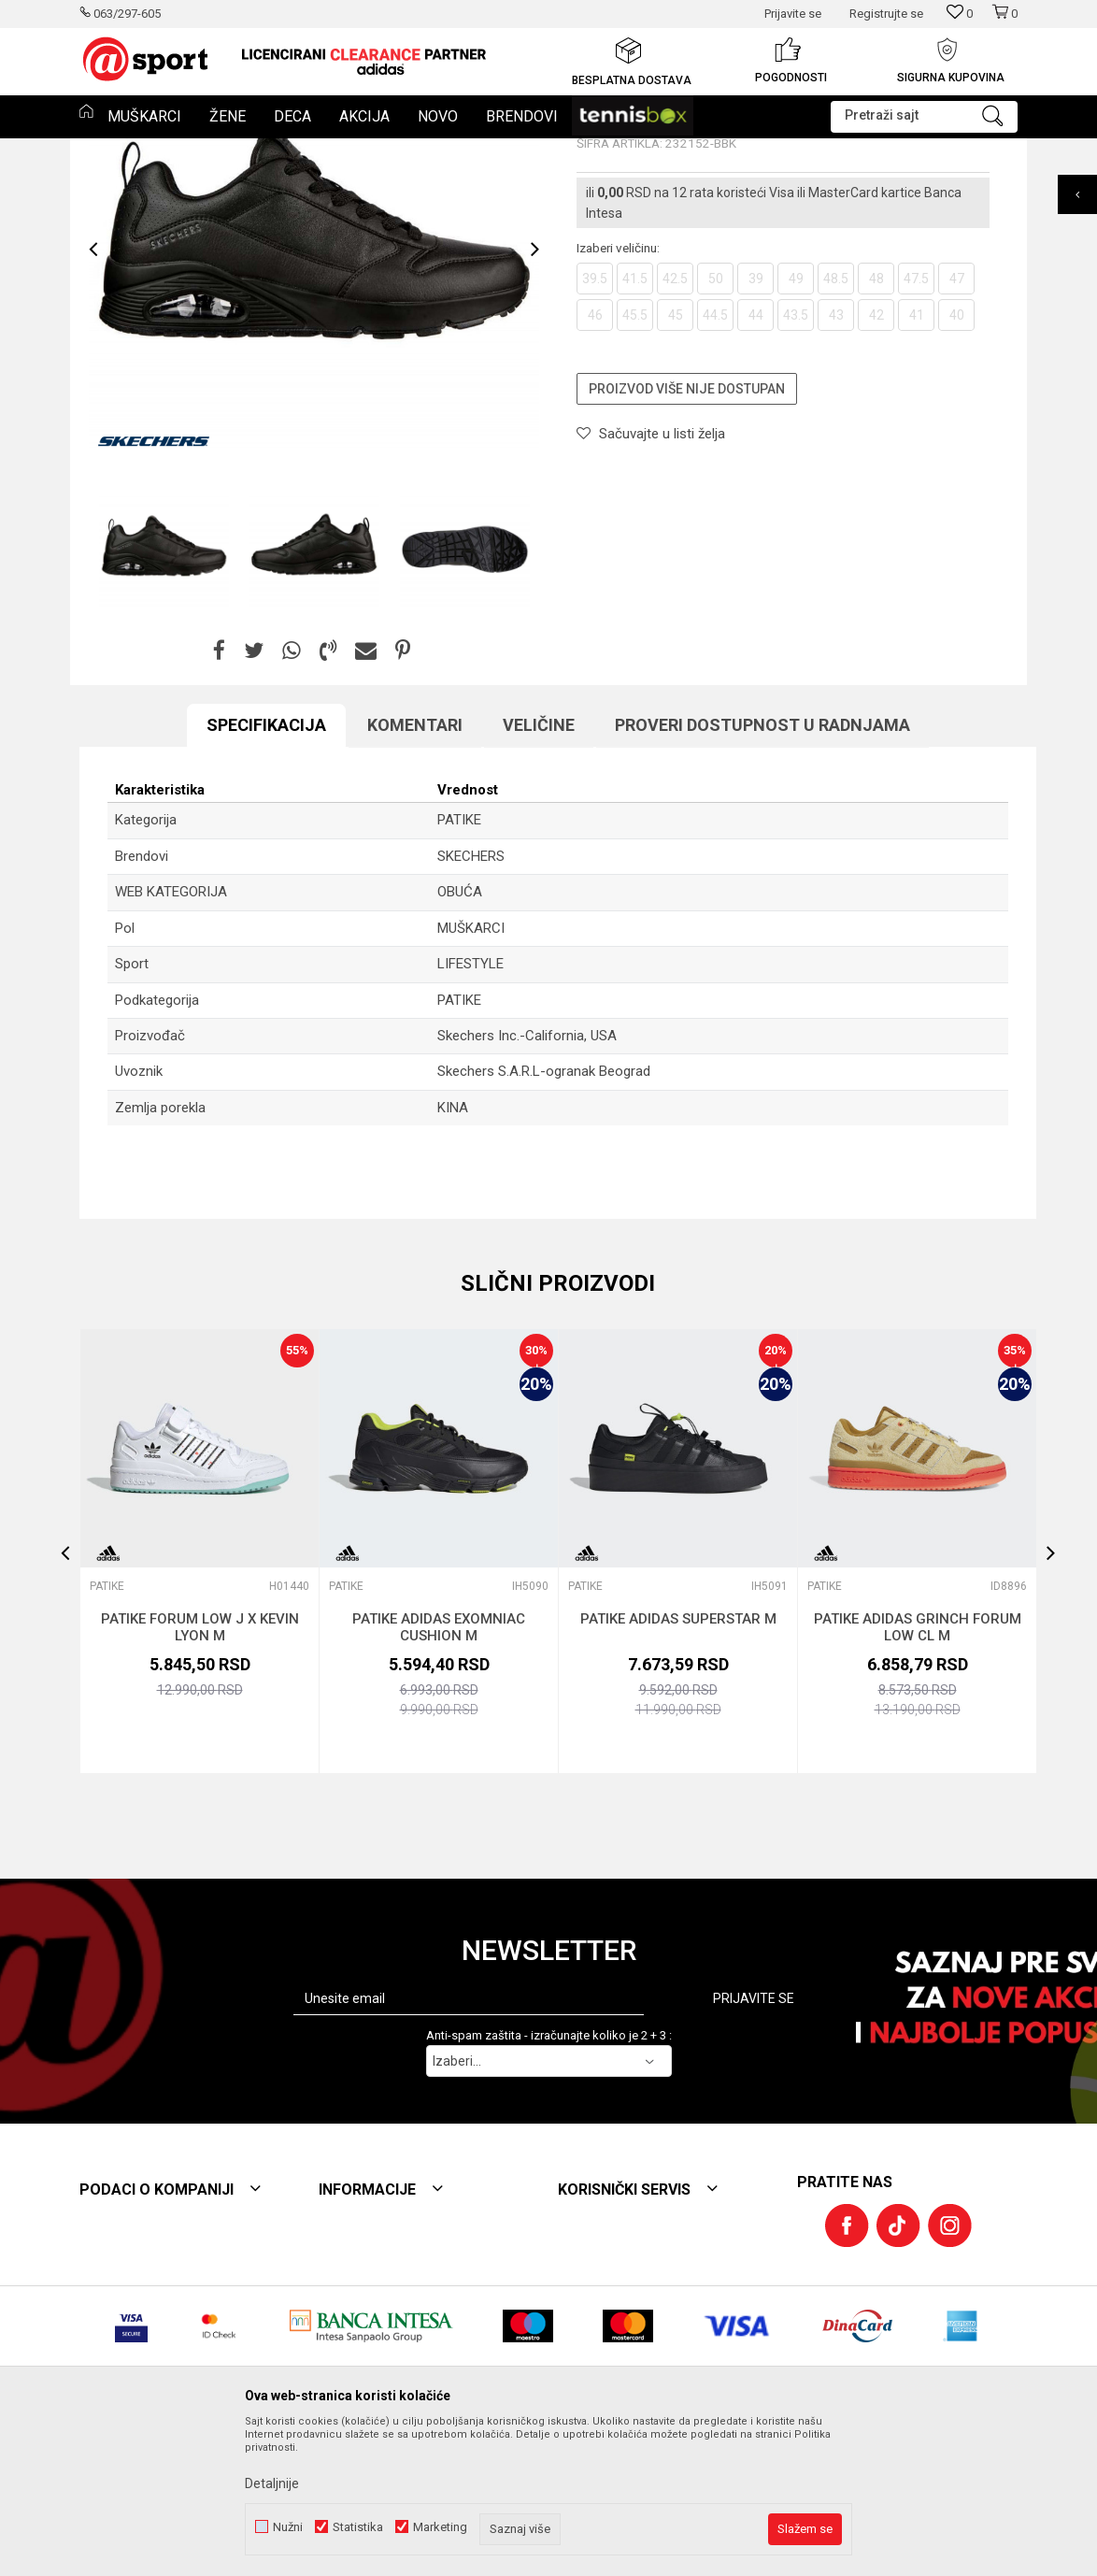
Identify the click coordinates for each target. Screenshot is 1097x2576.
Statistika (358, 2527)
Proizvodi (156, 150)
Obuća (210, 150)
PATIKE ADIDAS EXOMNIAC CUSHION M (438, 1765)
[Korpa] (1004, 21)
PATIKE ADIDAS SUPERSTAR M (678, 1757)
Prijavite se (753, 2136)
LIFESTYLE (470, 1102)
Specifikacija (266, 863)
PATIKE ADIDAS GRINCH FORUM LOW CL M (917, 1765)
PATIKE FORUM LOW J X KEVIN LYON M (200, 1765)
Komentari (415, 863)
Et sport (99, 150)
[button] (924, 117)
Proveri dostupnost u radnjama (762, 863)
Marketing (440, 2527)
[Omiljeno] (960, 14)
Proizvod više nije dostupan (687, 527)
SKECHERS (471, 994)
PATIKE (258, 150)
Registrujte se (886, 14)
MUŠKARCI (471, 1066)
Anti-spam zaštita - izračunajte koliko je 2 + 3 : (549, 2174)
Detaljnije (272, 2483)
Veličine (539, 863)
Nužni (288, 2527)
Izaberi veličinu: (618, 386)
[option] (364, 61)
